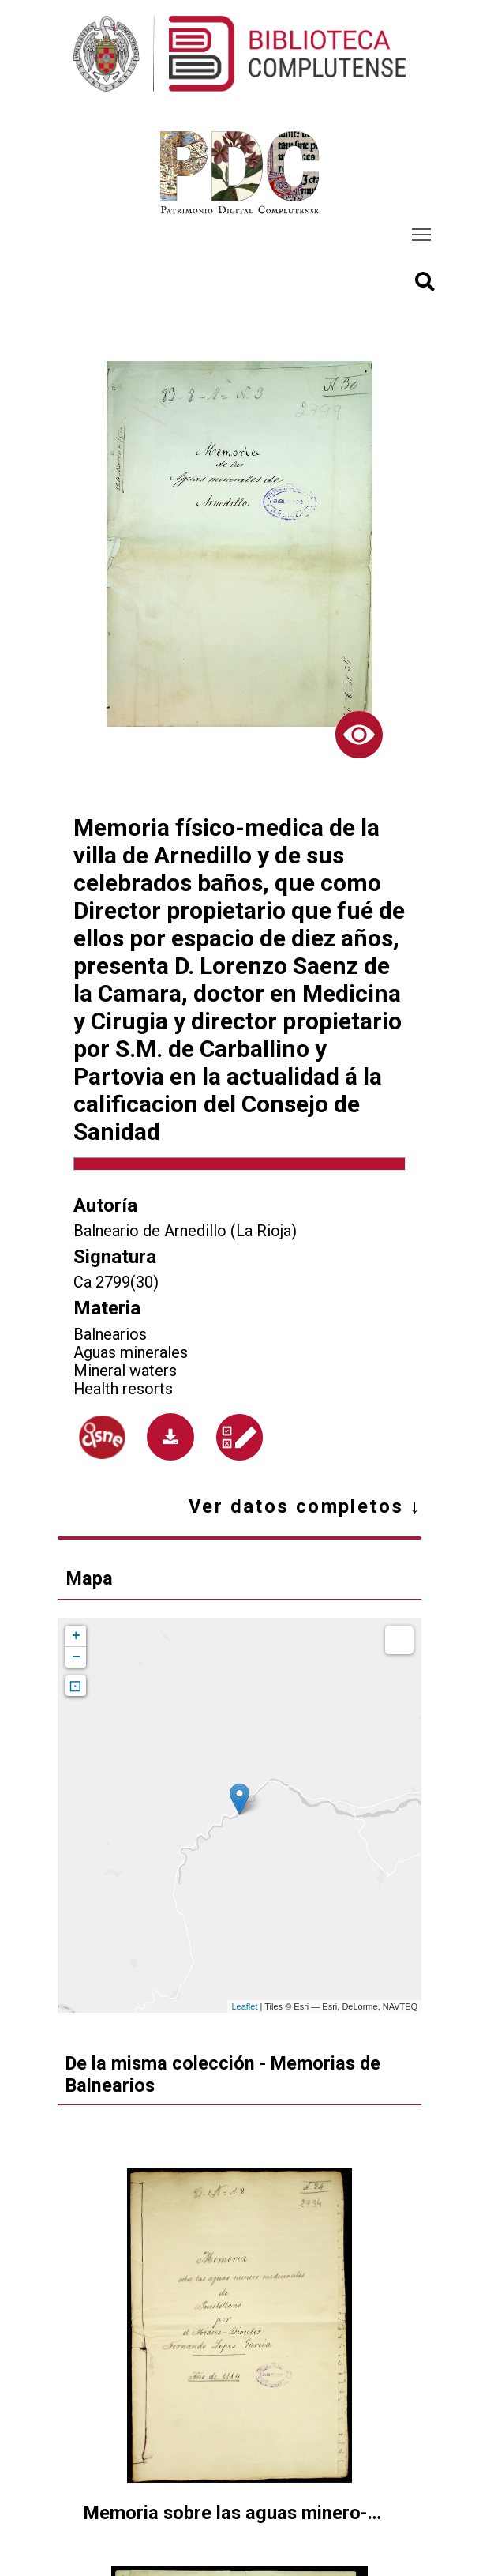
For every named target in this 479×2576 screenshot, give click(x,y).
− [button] (76, 1657)
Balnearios (110, 1335)
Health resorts (123, 1389)
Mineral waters (125, 1371)
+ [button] (76, 1635)
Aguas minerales (130, 1353)
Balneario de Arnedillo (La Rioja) (185, 1231)
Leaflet (244, 2006)
